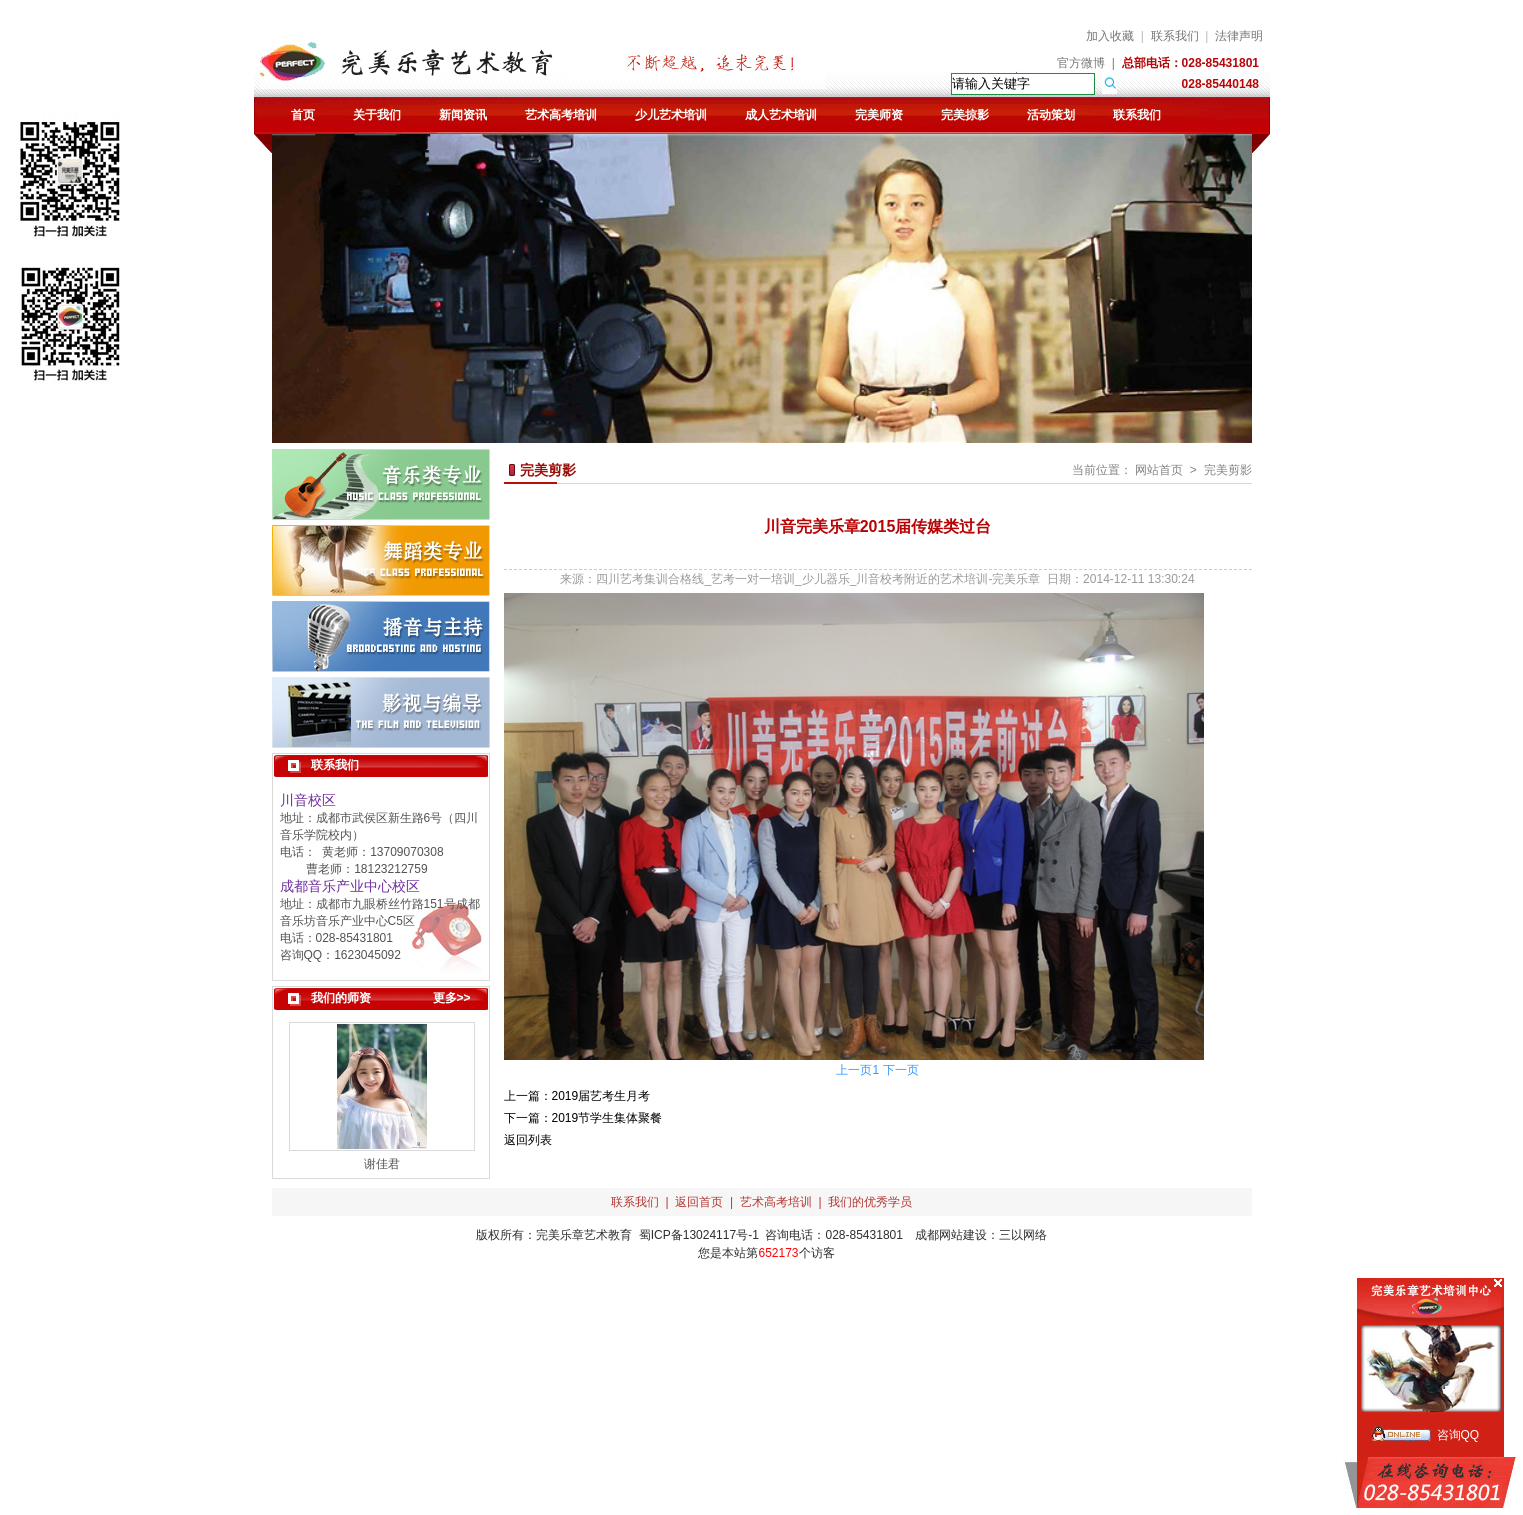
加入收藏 (1110, 36)
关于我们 (377, 115)
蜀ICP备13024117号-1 (699, 1235)
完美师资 (879, 115)
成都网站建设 (951, 1235)
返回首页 (699, 1202)
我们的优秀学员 (870, 1202)
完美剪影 (1228, 470)
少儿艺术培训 (671, 115)
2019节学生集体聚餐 (607, 1118)
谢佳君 (382, 1164)
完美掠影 (965, 115)
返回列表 (528, 1140)
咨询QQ (1458, 1435)
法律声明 (1239, 36)
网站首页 (1159, 470)
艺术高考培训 (561, 115)
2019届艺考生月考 (601, 1096)
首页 (303, 115)
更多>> (452, 998)
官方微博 (1081, 63)
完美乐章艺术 (572, 1235)
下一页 (901, 1070)
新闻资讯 (463, 115)
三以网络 (1023, 1235)
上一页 (854, 1070)
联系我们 (1175, 36)
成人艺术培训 (781, 115)
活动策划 (1051, 115)
